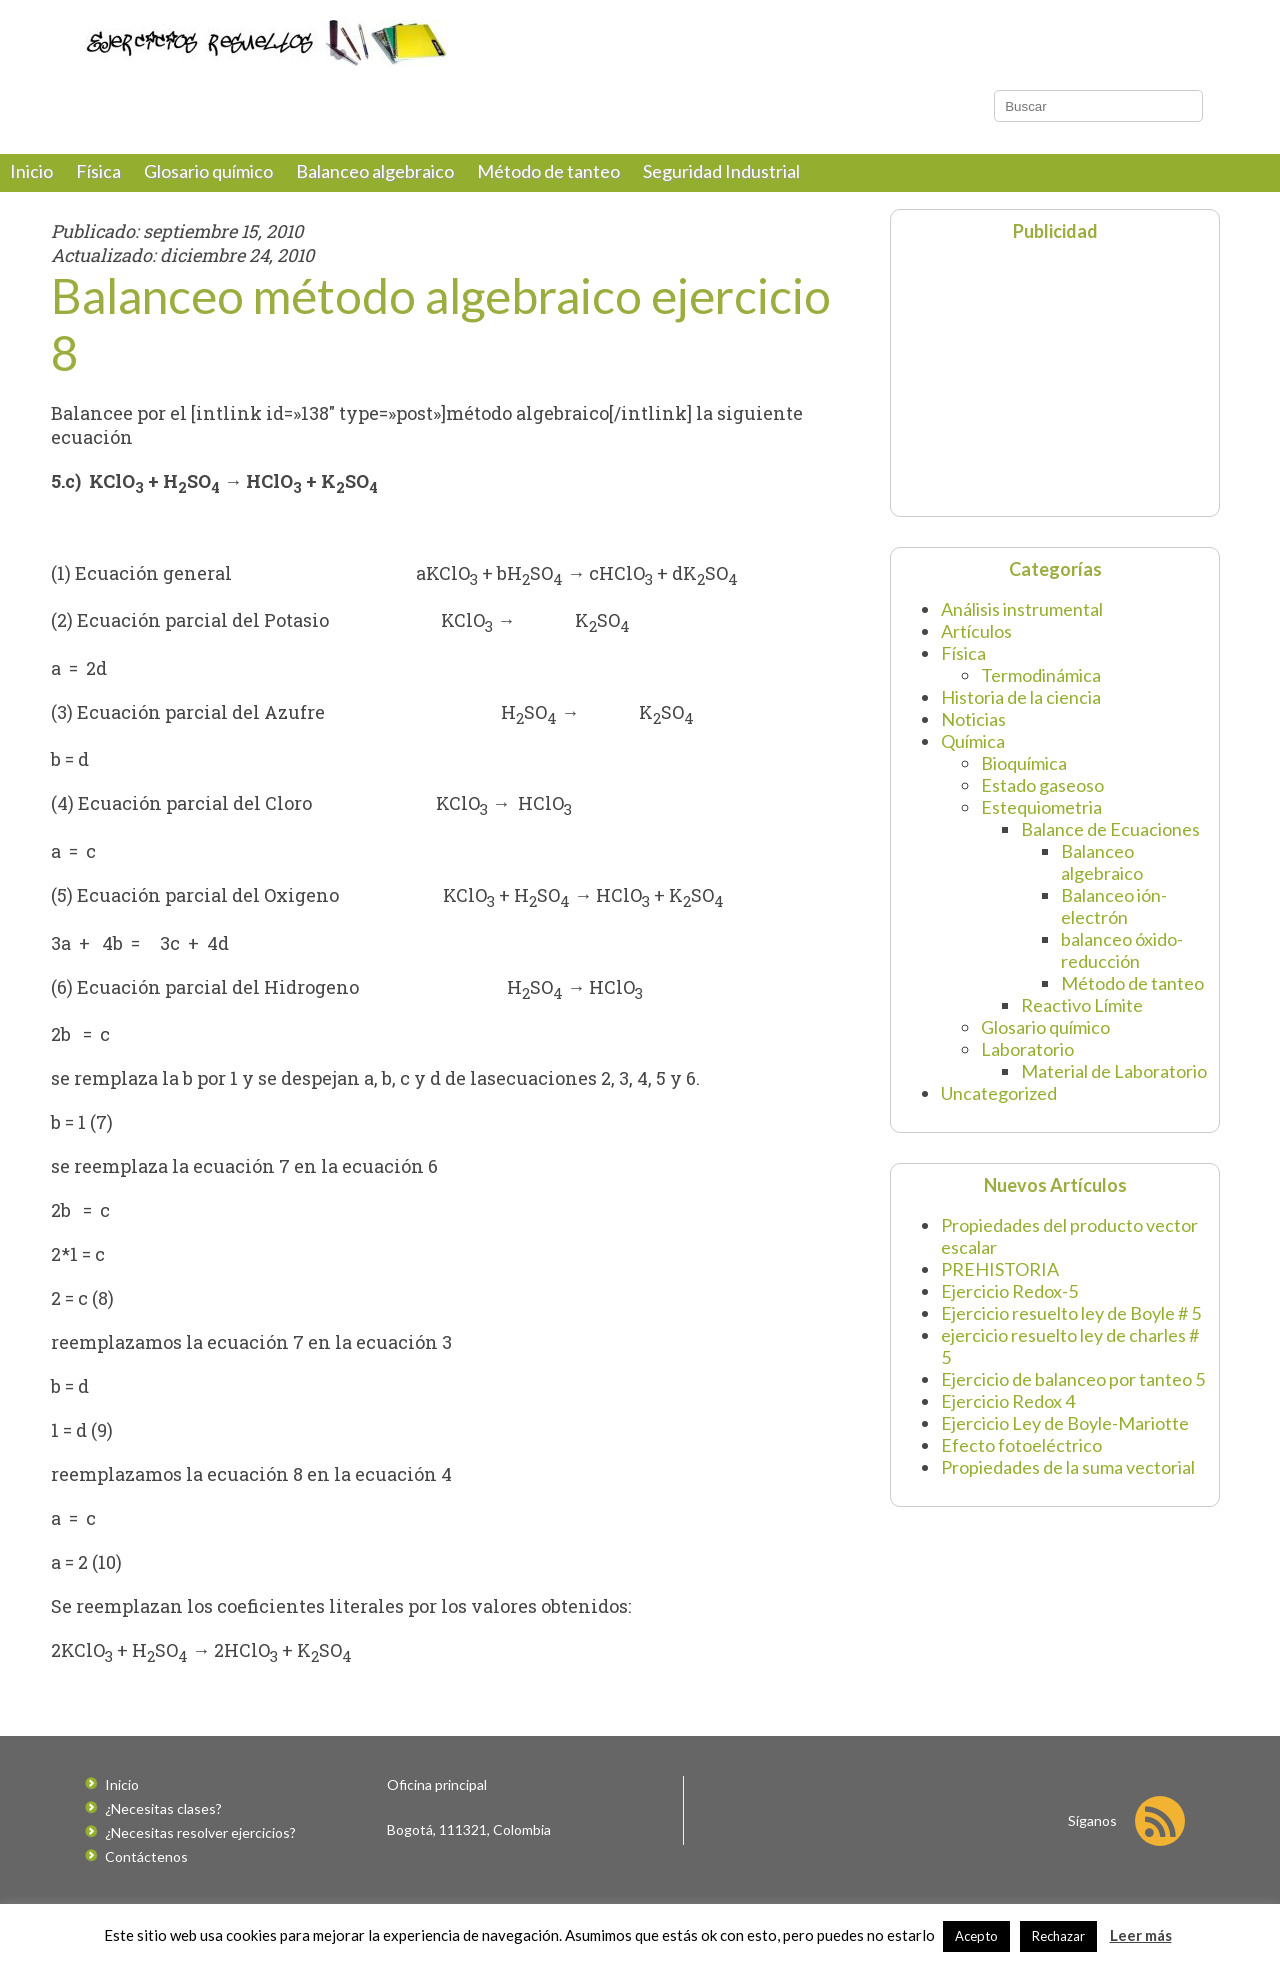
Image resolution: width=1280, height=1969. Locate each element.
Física (98, 186)
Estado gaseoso (1042, 800)
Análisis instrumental (1022, 624)
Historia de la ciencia (1021, 712)
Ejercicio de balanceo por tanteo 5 (1073, 1394)
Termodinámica (1041, 690)
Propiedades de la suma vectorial (1068, 1482)
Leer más (1141, 1935)
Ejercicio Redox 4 (1008, 1416)
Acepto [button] (976, 1936)
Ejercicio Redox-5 (1009, 1306)
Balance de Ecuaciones (1110, 844)
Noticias (973, 734)
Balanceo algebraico (375, 186)
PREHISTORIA (1000, 1284)
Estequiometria (1041, 822)
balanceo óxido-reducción (1122, 965)
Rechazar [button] (1058, 1936)
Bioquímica (1024, 778)
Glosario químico (208, 186)
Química (973, 756)
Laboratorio (1027, 1064)
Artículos (976, 646)
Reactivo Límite (1082, 1020)
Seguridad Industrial (721, 186)
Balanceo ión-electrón (1114, 921)
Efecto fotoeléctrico (1021, 1460)
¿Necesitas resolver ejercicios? (200, 1847)
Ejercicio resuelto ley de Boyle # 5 (1071, 1328)
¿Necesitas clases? (163, 1823)
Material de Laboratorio (1114, 1086)
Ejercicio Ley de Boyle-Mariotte (1065, 1438)
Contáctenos (146, 1871)
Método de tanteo (548, 186)
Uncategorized (999, 1108)
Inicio (31, 186)
